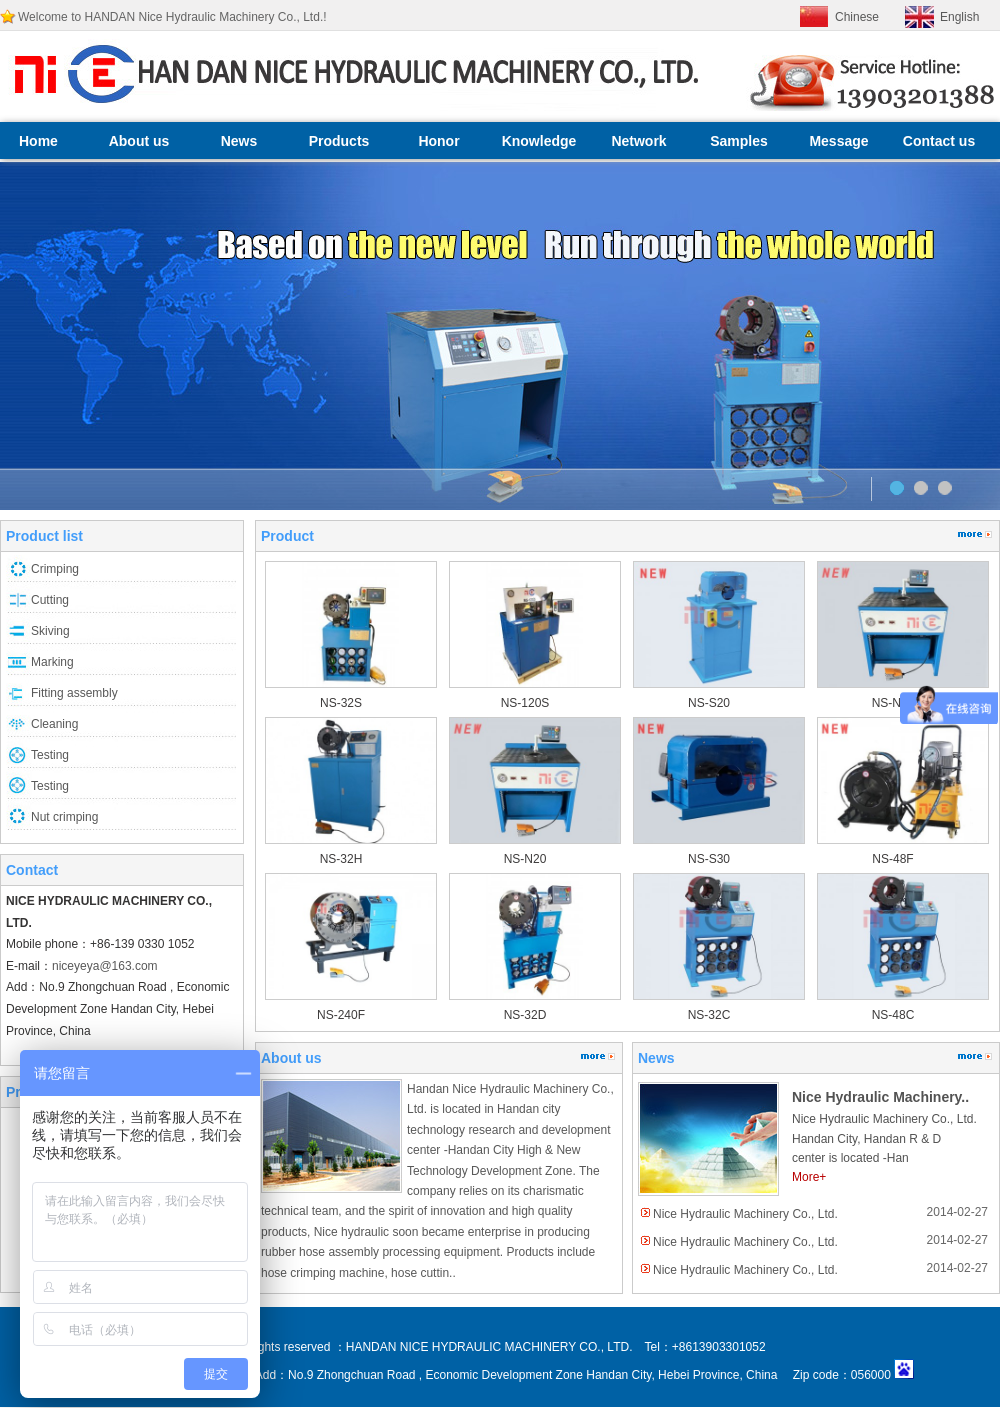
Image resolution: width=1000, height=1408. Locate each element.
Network (638, 141)
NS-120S (525, 703)
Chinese (857, 17)
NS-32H (341, 859)
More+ (809, 1177)
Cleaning (54, 724)
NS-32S (341, 703)
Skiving (50, 631)
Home (38, 141)
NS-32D (525, 1015)
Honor (438, 141)
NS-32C (709, 1015)
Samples (739, 141)
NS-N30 (893, 703)
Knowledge (539, 141)
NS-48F (892, 859)
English (959, 17)
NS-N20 (525, 859)
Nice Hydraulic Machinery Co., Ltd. (745, 1214)
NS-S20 (709, 703)
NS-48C (893, 1015)
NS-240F (341, 1015)
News (239, 141)
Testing (50, 755)
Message (838, 141)
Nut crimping (64, 817)
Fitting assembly (74, 693)
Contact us (939, 141)
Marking (52, 662)
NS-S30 (709, 859)
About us (139, 141)
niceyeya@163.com (105, 966)
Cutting (50, 600)
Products (339, 141)
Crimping (55, 569)
